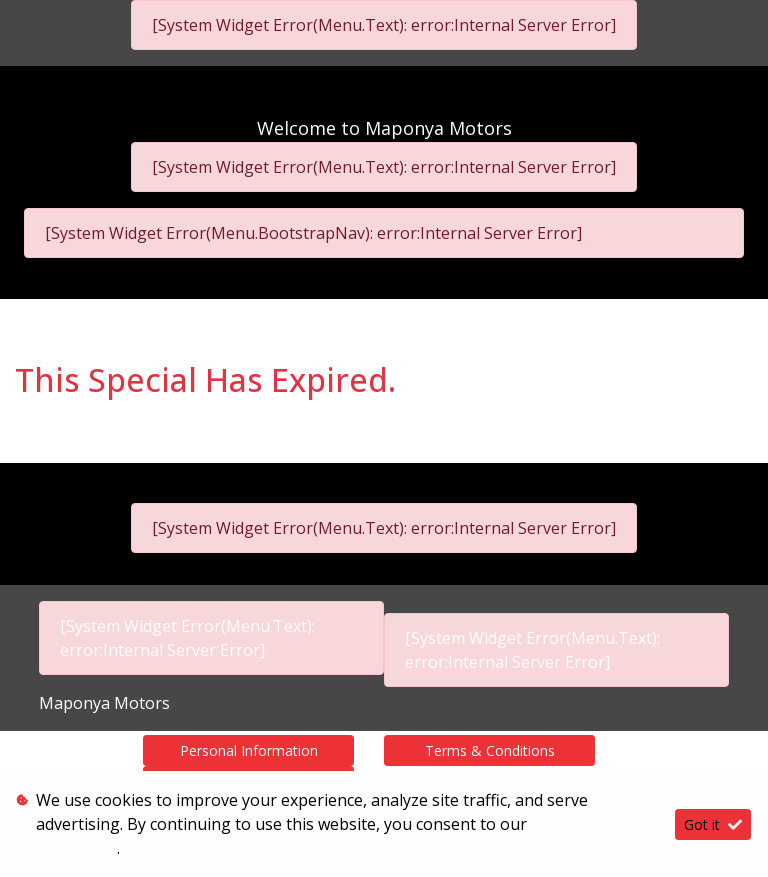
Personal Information (249, 750)
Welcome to (384, 128)
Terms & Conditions (490, 750)
